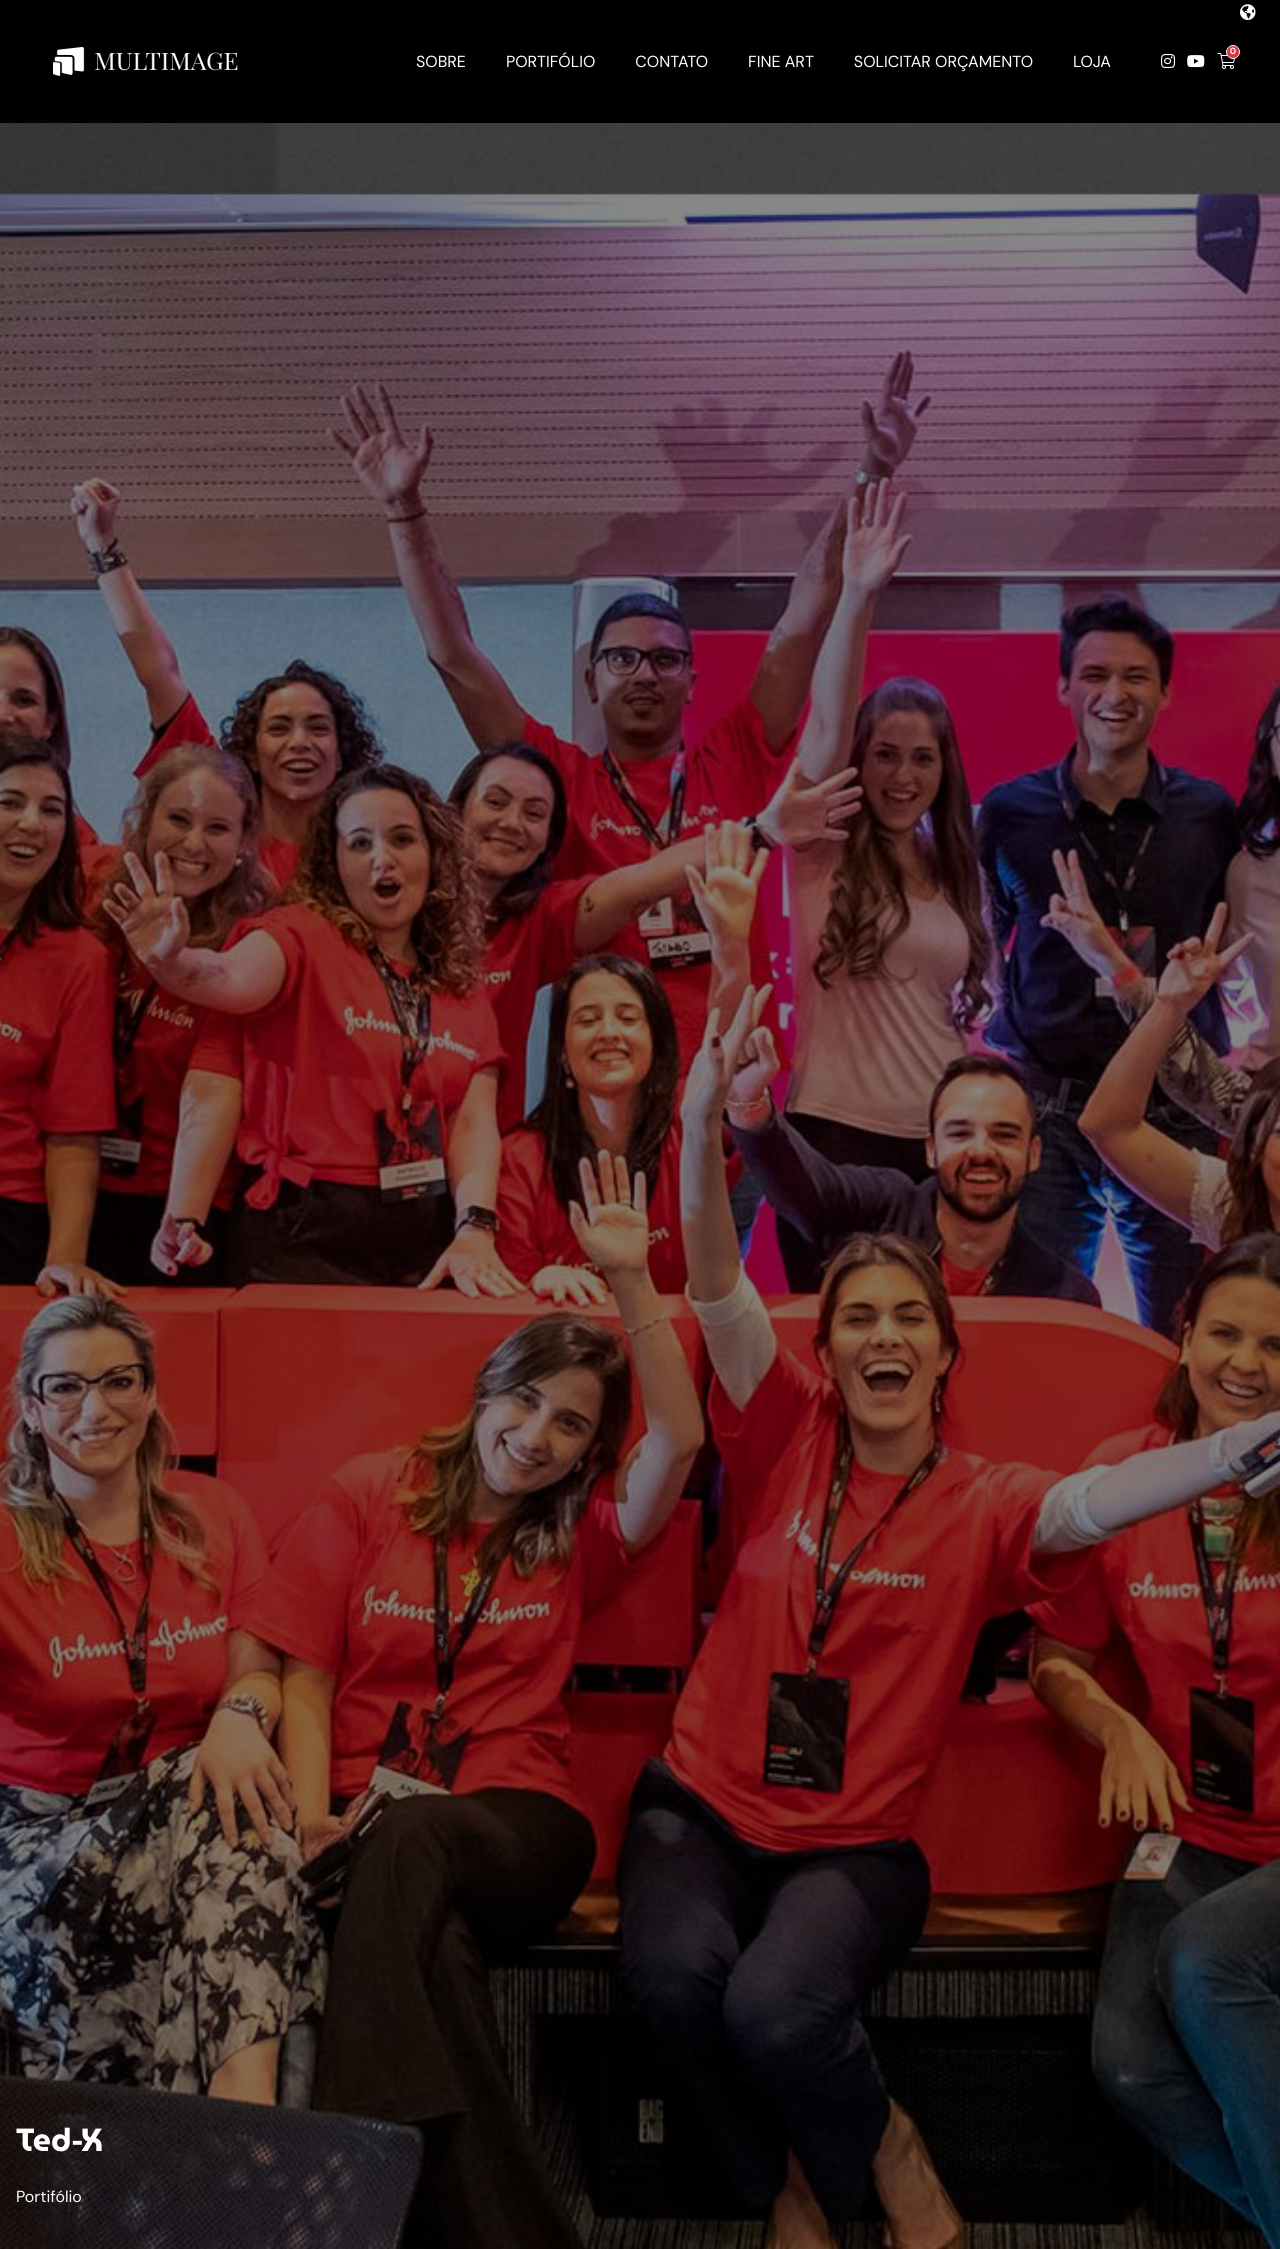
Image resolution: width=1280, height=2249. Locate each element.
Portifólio (49, 2196)
